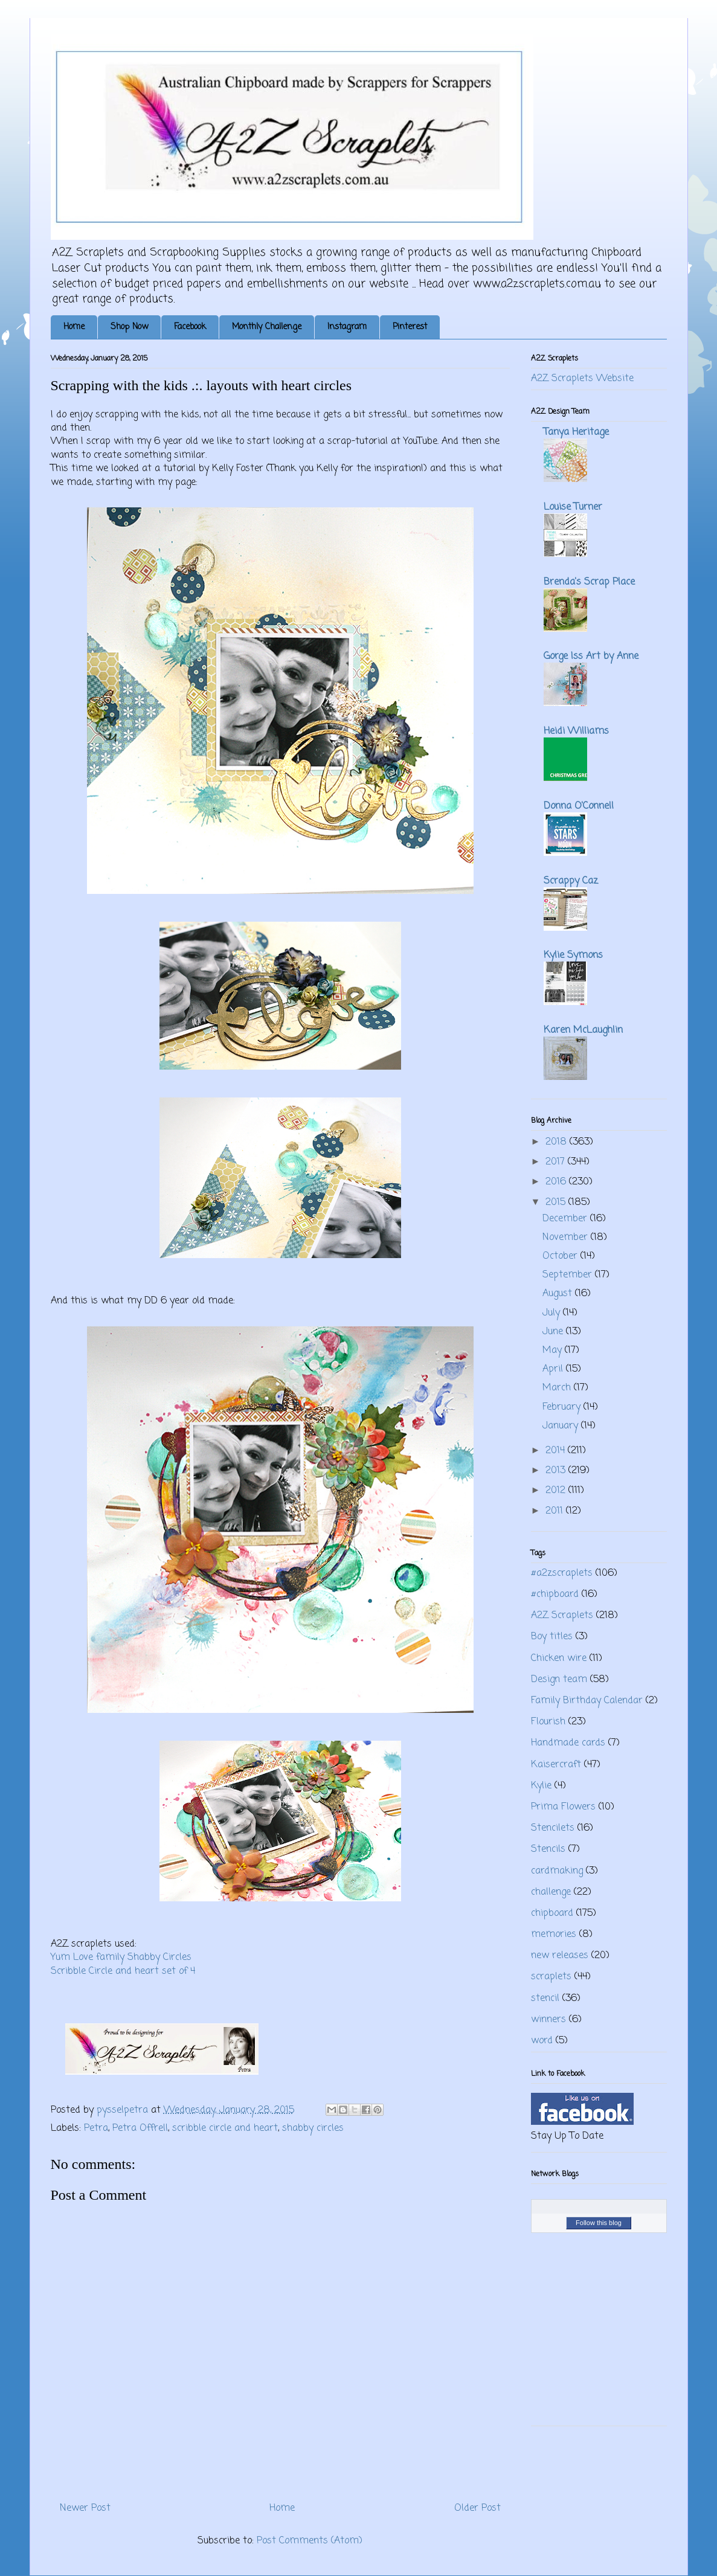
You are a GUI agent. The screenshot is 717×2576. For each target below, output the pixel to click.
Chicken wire (559, 1658)
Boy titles (552, 1637)
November (566, 1237)
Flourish (548, 1722)
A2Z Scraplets (562, 1615)
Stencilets (552, 1828)
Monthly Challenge (266, 327)
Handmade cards (568, 1743)
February (563, 1407)
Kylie (541, 1786)
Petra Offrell (140, 2128)
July (552, 1313)
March (558, 1388)
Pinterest (410, 327)
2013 (556, 1470)
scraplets (551, 1977)
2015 (556, 1202)
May (553, 1350)
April (554, 1369)
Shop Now (129, 327)
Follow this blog (599, 2222)
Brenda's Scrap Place (589, 582)
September (568, 1275)
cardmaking (557, 1871)
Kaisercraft (556, 1765)
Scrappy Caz (571, 881)
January (561, 1426)
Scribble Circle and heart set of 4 (124, 1971)
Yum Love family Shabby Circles (121, 1957)
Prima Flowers (563, 1807)
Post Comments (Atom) (309, 2541)
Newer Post (85, 2508)
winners (548, 2019)
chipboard (552, 1913)
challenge (551, 1892)
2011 (555, 1511)
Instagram (347, 327)
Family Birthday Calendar (587, 1701)
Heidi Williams (576, 731)
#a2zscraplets (562, 1573)
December (566, 1219)
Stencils (548, 1849)
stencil (545, 1998)
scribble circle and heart (225, 2128)
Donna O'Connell (579, 806)
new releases (559, 1955)
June (554, 1332)
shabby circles (313, 2128)
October (561, 1256)
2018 (557, 1142)
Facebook (190, 327)
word (542, 2041)
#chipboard (555, 1594)
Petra (96, 2128)
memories (553, 1934)
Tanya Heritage (576, 432)
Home (74, 327)
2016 (557, 1182)
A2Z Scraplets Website (582, 378)
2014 (556, 1451)
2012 (556, 1490)
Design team (559, 1679)
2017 (556, 1162)
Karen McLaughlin (583, 1030)
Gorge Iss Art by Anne (591, 656)
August (558, 1293)
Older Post (477, 2508)
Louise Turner (573, 507)
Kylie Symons (573, 955)
